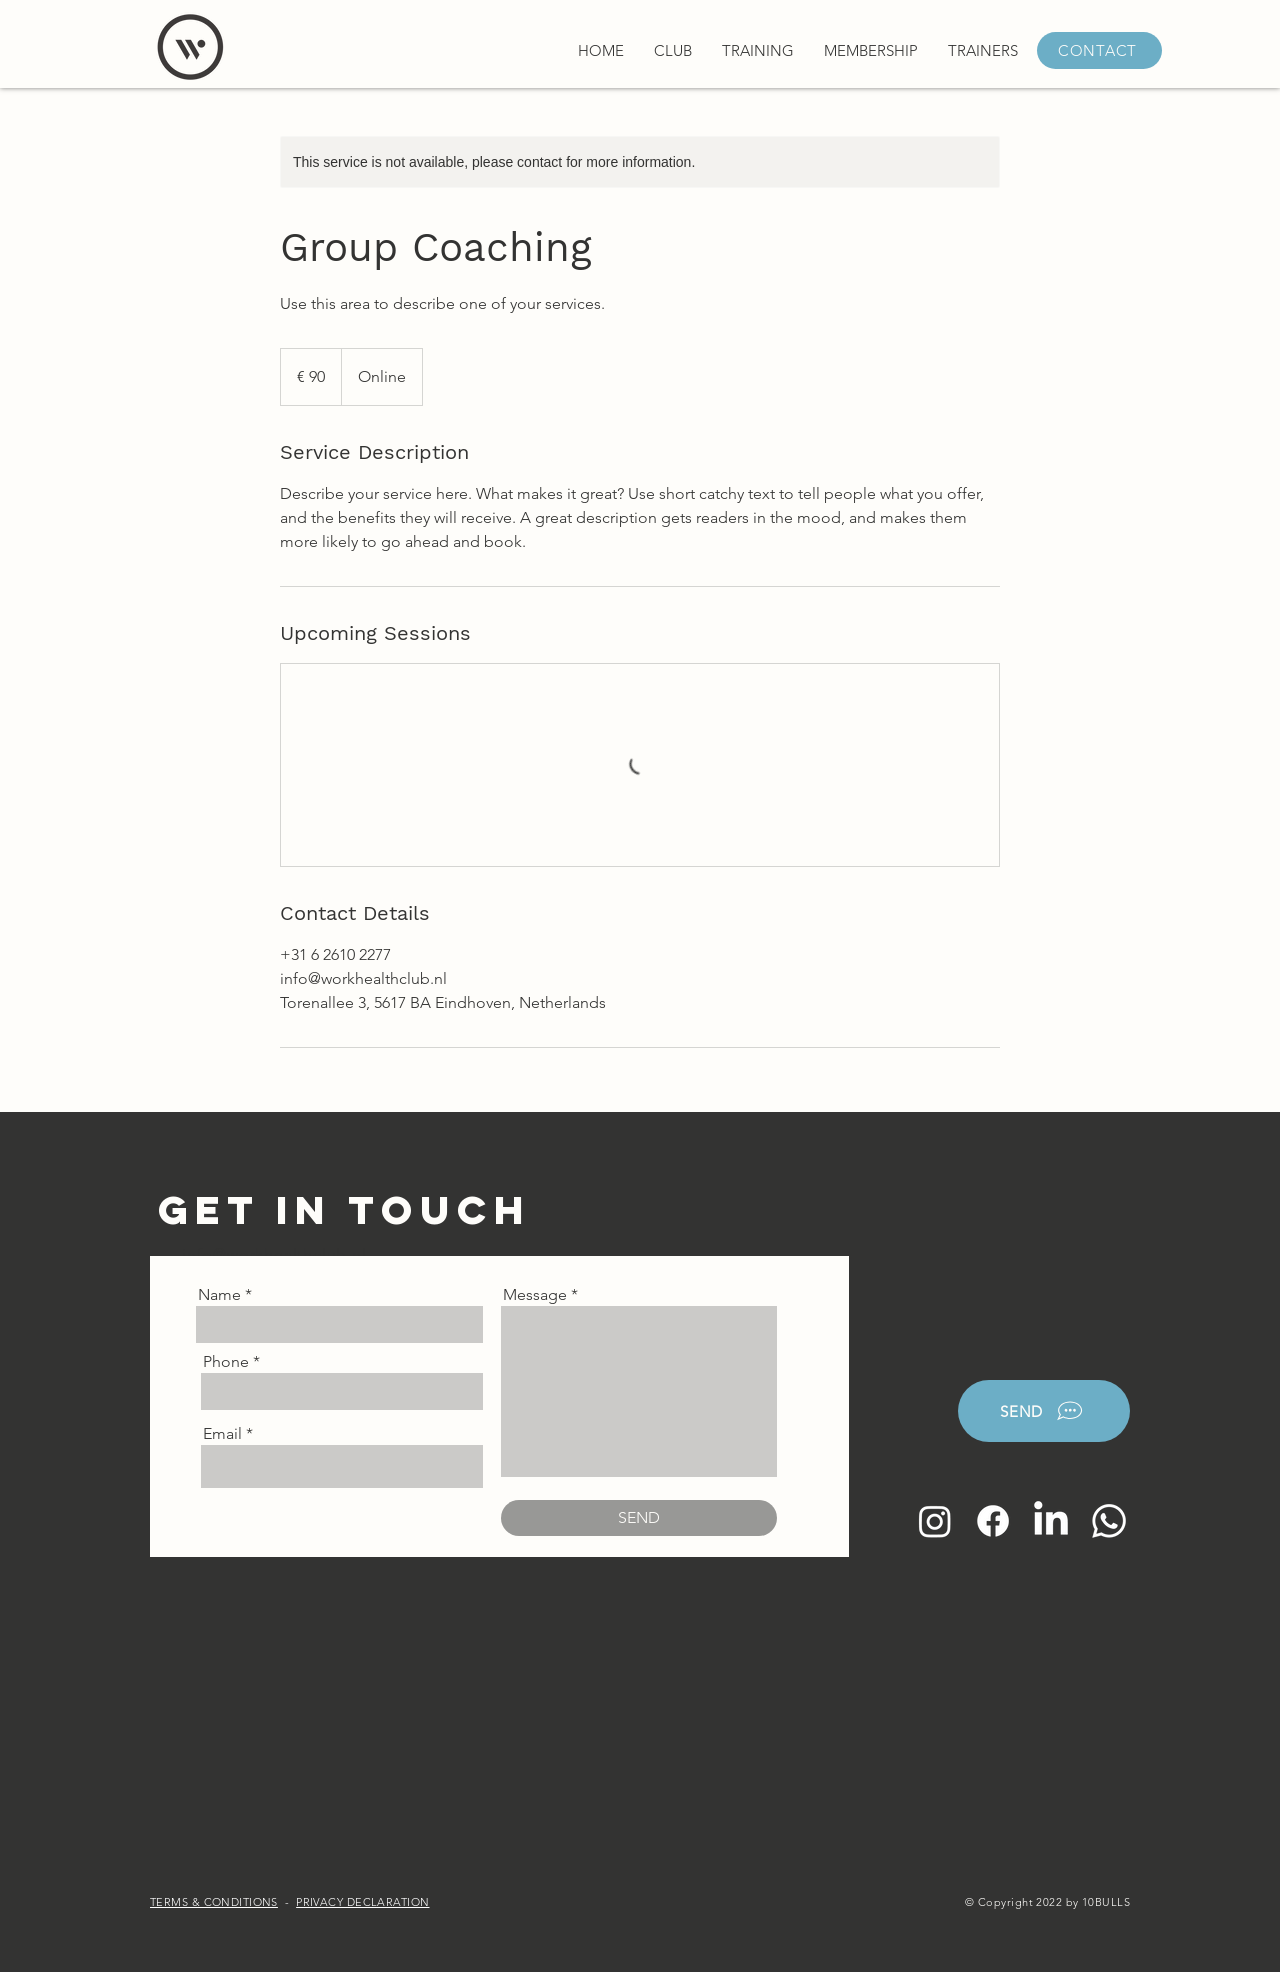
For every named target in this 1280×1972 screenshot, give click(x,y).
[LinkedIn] (1051, 1521)
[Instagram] (935, 1521)
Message (535, 1295)
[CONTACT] (1099, 50)
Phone (226, 1362)
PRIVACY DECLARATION (362, 1902)
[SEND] (639, 1518)
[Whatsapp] (1109, 1521)
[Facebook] (993, 1521)
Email (222, 1434)
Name (219, 1295)
